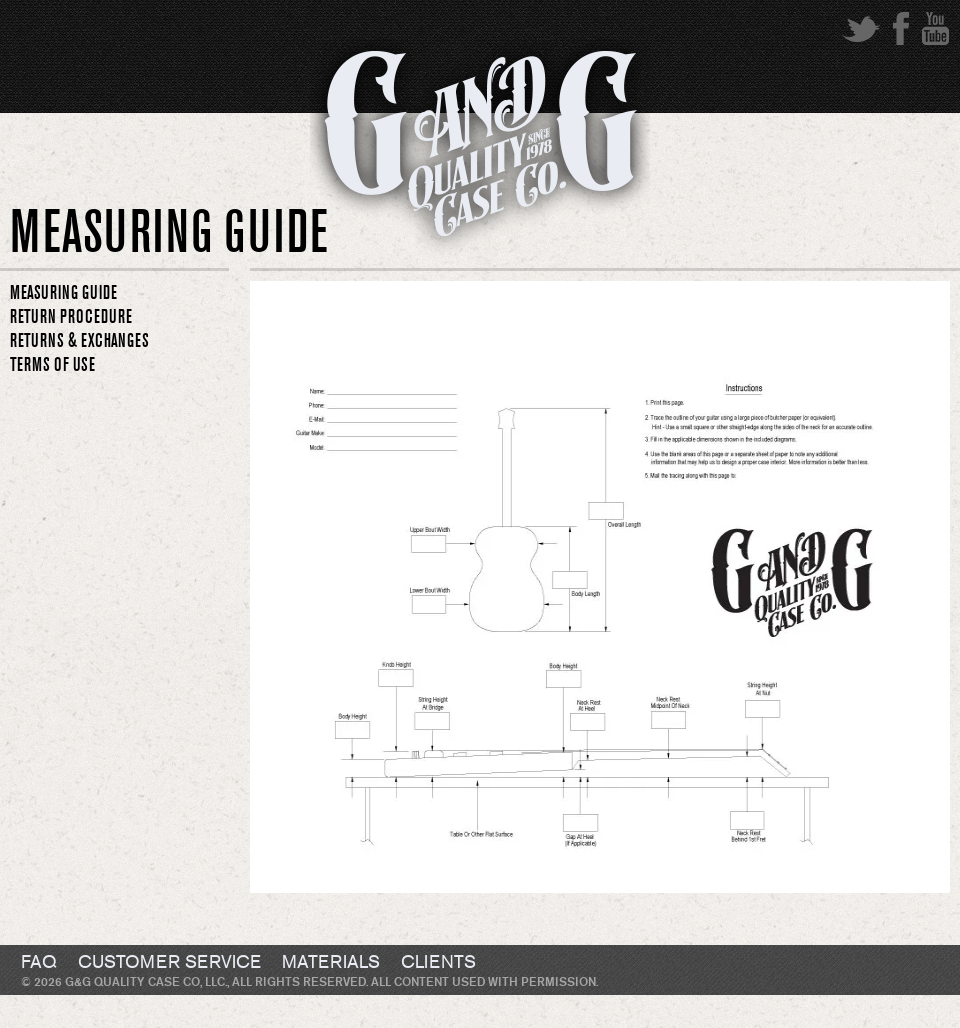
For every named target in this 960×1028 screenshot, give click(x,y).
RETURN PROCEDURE (71, 317)
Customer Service (169, 963)
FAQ (39, 963)
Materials (331, 963)
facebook (901, 28)
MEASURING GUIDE (63, 293)
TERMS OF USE (52, 365)
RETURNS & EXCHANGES (79, 341)
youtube (935, 28)
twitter (861, 28)
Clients (438, 963)
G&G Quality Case (480, 153)
